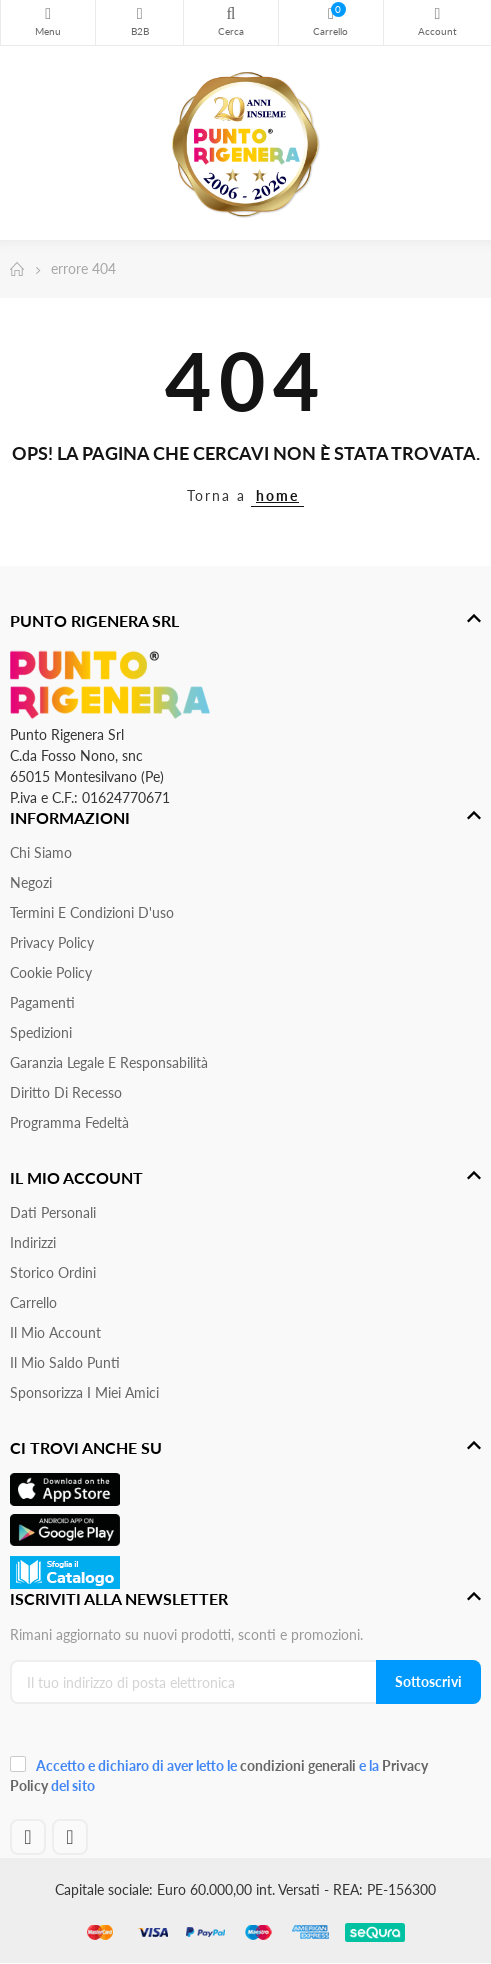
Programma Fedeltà (69, 1122)
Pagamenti (42, 1002)
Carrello (33, 1302)
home (277, 495)
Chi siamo (41, 852)
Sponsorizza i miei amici (84, 1392)
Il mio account (55, 1332)
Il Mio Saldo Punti (65, 1362)
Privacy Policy (52, 942)
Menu (48, 14)
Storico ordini (53, 1272)
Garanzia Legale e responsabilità (109, 1062)
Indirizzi (33, 1242)
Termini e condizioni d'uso (92, 912)
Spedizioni (41, 1032)
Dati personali (53, 1212)
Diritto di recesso (66, 1092)
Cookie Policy (51, 972)
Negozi (31, 882)
